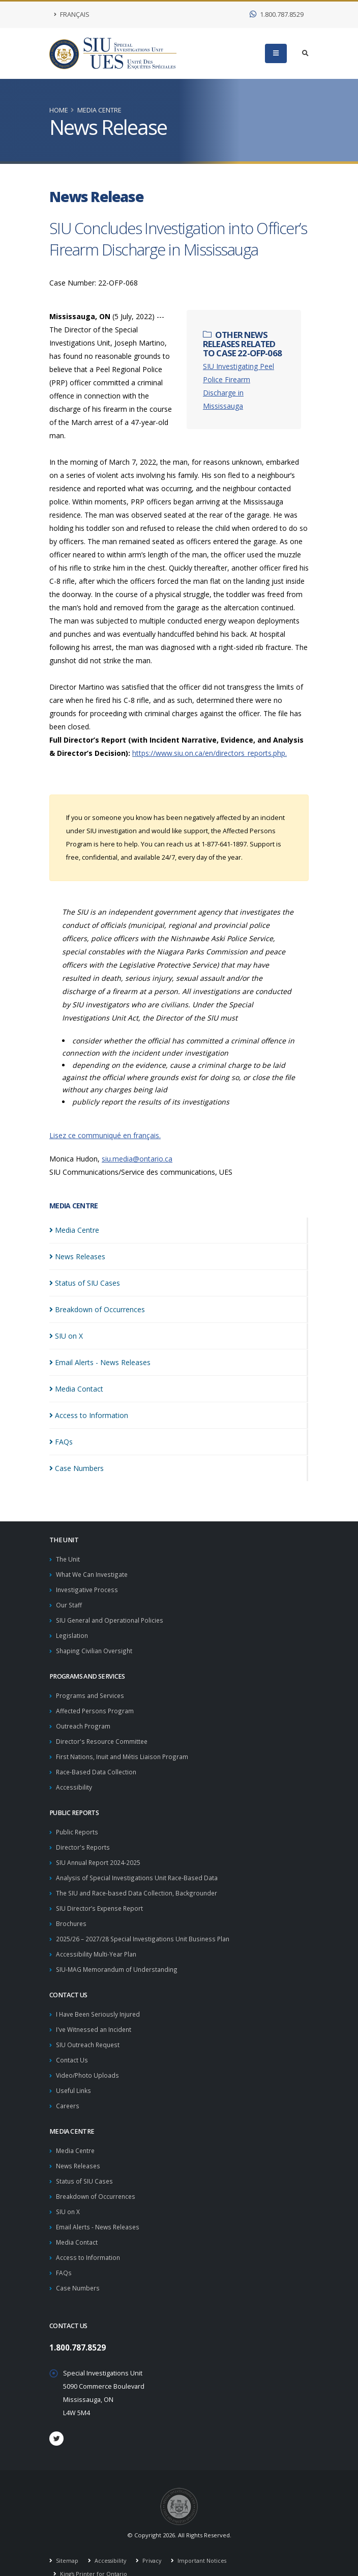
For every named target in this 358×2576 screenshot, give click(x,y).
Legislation (72, 1632)
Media (74, 1230)
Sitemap (66, 2539)
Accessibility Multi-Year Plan (97, 1942)
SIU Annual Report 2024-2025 (99, 1854)
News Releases (79, 2149)
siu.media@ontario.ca (137, 1159)
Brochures (72, 1913)
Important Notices (205, 2539)
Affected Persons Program (96, 1706)
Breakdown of (97, 1309)
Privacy (153, 2539)
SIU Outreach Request (90, 2031)
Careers (68, 2090)
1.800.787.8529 (277, 14)
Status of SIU (84, 1283)
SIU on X (68, 2193)
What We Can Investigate (93, 1573)
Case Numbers (78, 2267)
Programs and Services (91, 1691)
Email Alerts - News (100, 1362)
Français (72, 14)
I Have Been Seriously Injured (100, 2001)
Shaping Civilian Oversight (95, 1647)
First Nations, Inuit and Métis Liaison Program (124, 1750)
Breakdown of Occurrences (97, 2178)
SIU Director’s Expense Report (101, 1898)
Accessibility (74, 1780)
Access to (88, 1415)
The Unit (68, 1558)
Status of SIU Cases (85, 2164)
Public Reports (78, 1824)
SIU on (66, 1336)
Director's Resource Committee (103, 1736)
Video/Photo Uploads (89, 2060)
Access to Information (89, 2237)
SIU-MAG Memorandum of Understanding (119, 1957)
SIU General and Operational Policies (112, 1617)
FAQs (64, 2252)
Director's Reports (83, 1839)
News (77, 1256)
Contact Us (72, 2046)
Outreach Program (84, 1721)
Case (76, 1468)
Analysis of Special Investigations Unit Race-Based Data (139, 1868)
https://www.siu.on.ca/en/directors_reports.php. (209, 753)
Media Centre (99, 110)
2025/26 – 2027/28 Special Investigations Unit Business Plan (145, 1927)
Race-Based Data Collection (97, 1765)
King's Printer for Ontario (93, 2553)
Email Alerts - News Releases (99, 2208)
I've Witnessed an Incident (96, 2016)
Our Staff (69, 1603)
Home (58, 110)
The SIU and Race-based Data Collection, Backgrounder (139, 1883)
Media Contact (77, 2223)
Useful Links (74, 2075)
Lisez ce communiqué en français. (105, 1135)
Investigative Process (88, 1588)
